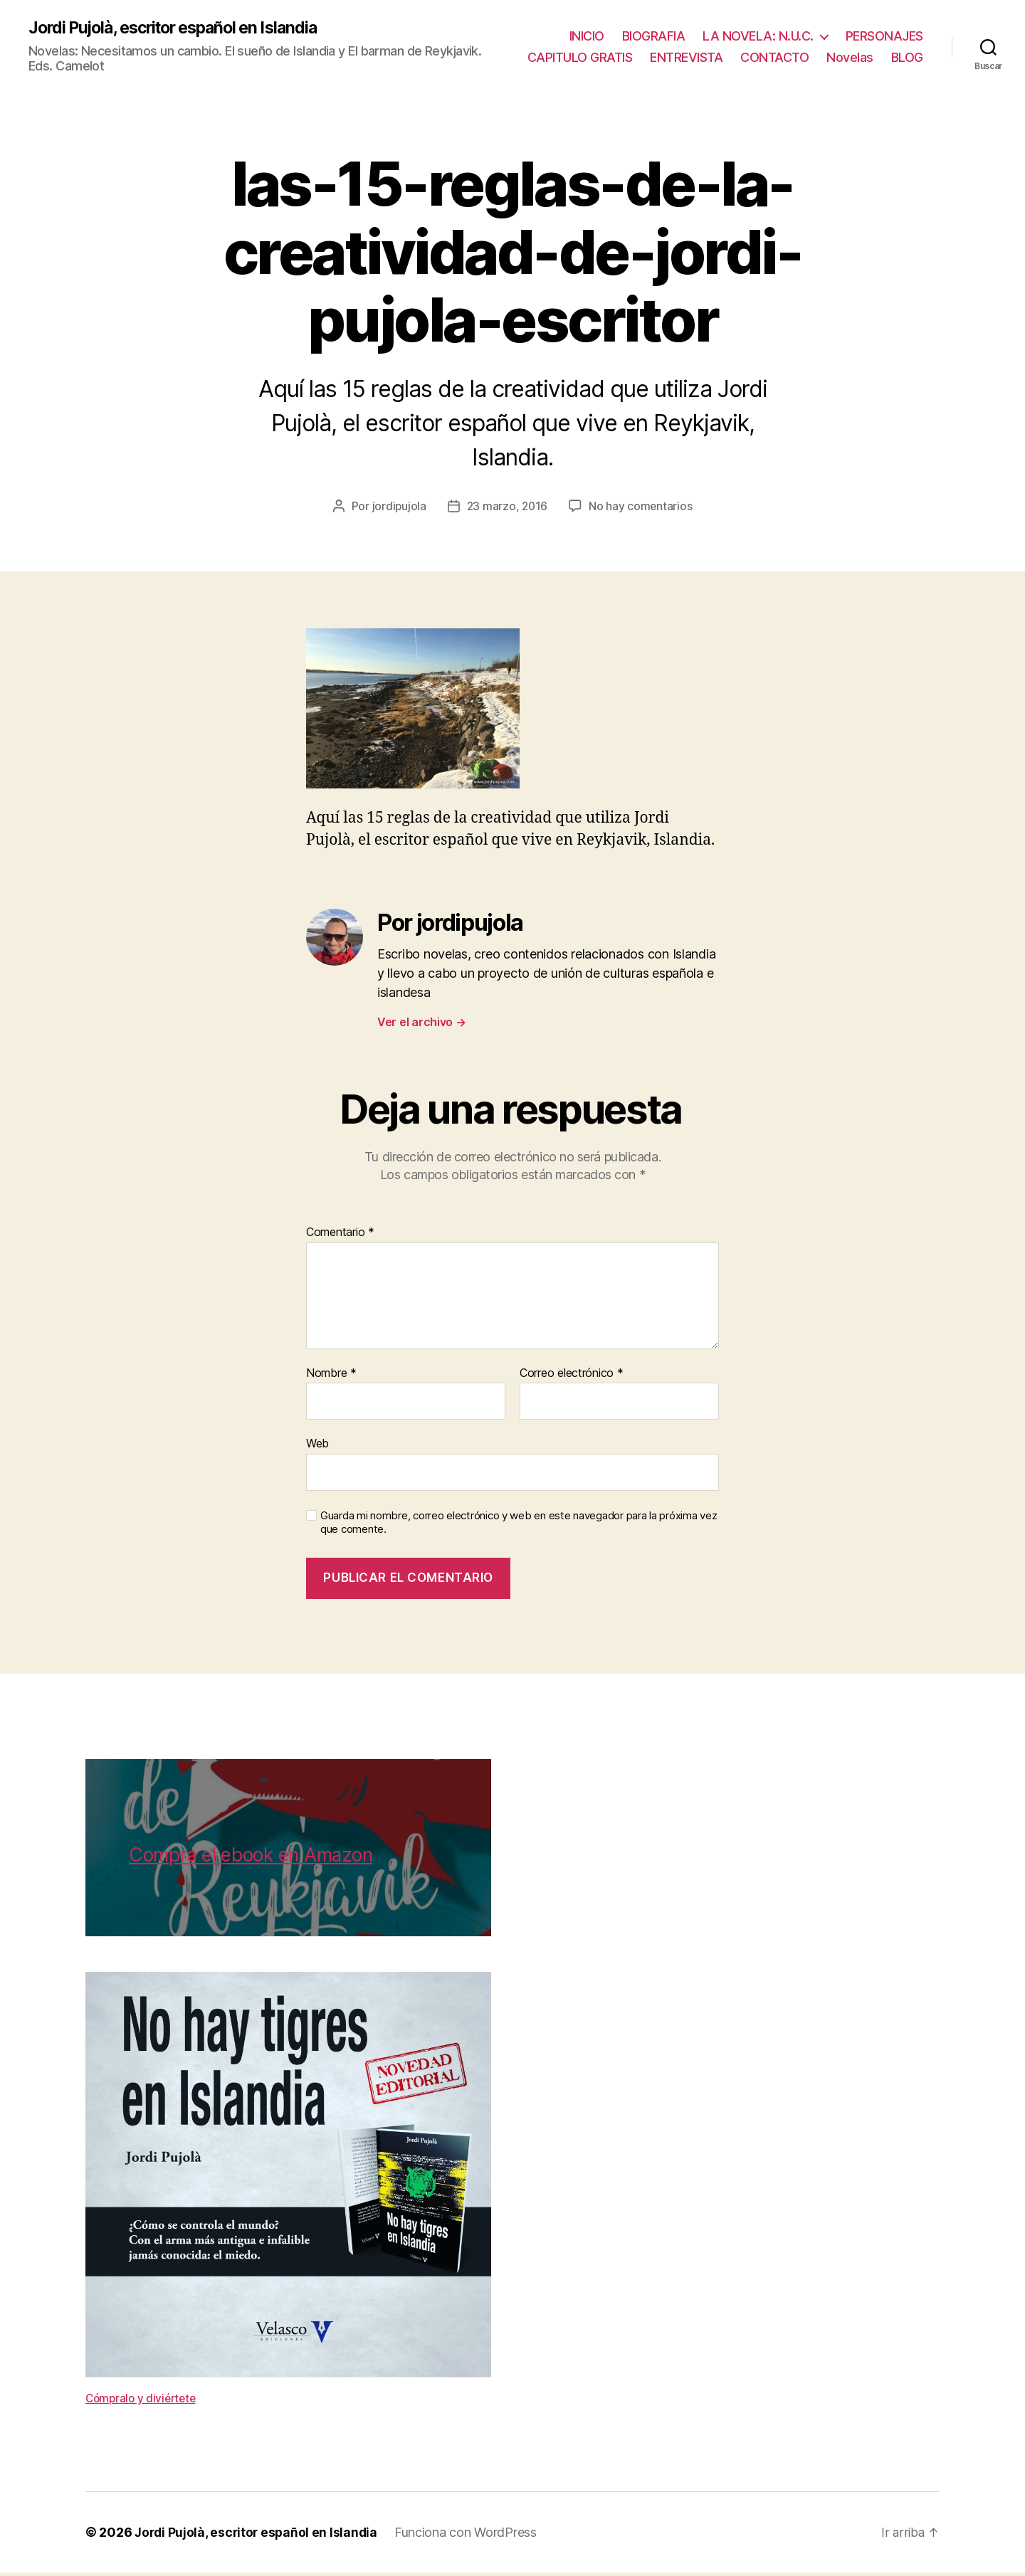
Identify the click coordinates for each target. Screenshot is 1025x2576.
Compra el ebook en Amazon (250, 1859)
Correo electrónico (572, 1377)
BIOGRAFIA (653, 27)
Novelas (899, 48)
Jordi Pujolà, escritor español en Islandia (181, 29)
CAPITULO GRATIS (630, 48)
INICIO (586, 27)
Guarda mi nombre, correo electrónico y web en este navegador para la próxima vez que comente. (518, 1526)
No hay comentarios (642, 510)
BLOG (907, 69)
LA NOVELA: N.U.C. (758, 27)
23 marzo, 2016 (507, 510)
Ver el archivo (421, 1025)
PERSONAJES (884, 27)
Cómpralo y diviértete (143, 2402)
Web (317, 1447)
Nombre (331, 1377)
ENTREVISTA (736, 48)
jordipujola (397, 510)
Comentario (340, 1236)
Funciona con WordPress (470, 2535)
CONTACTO (824, 48)
